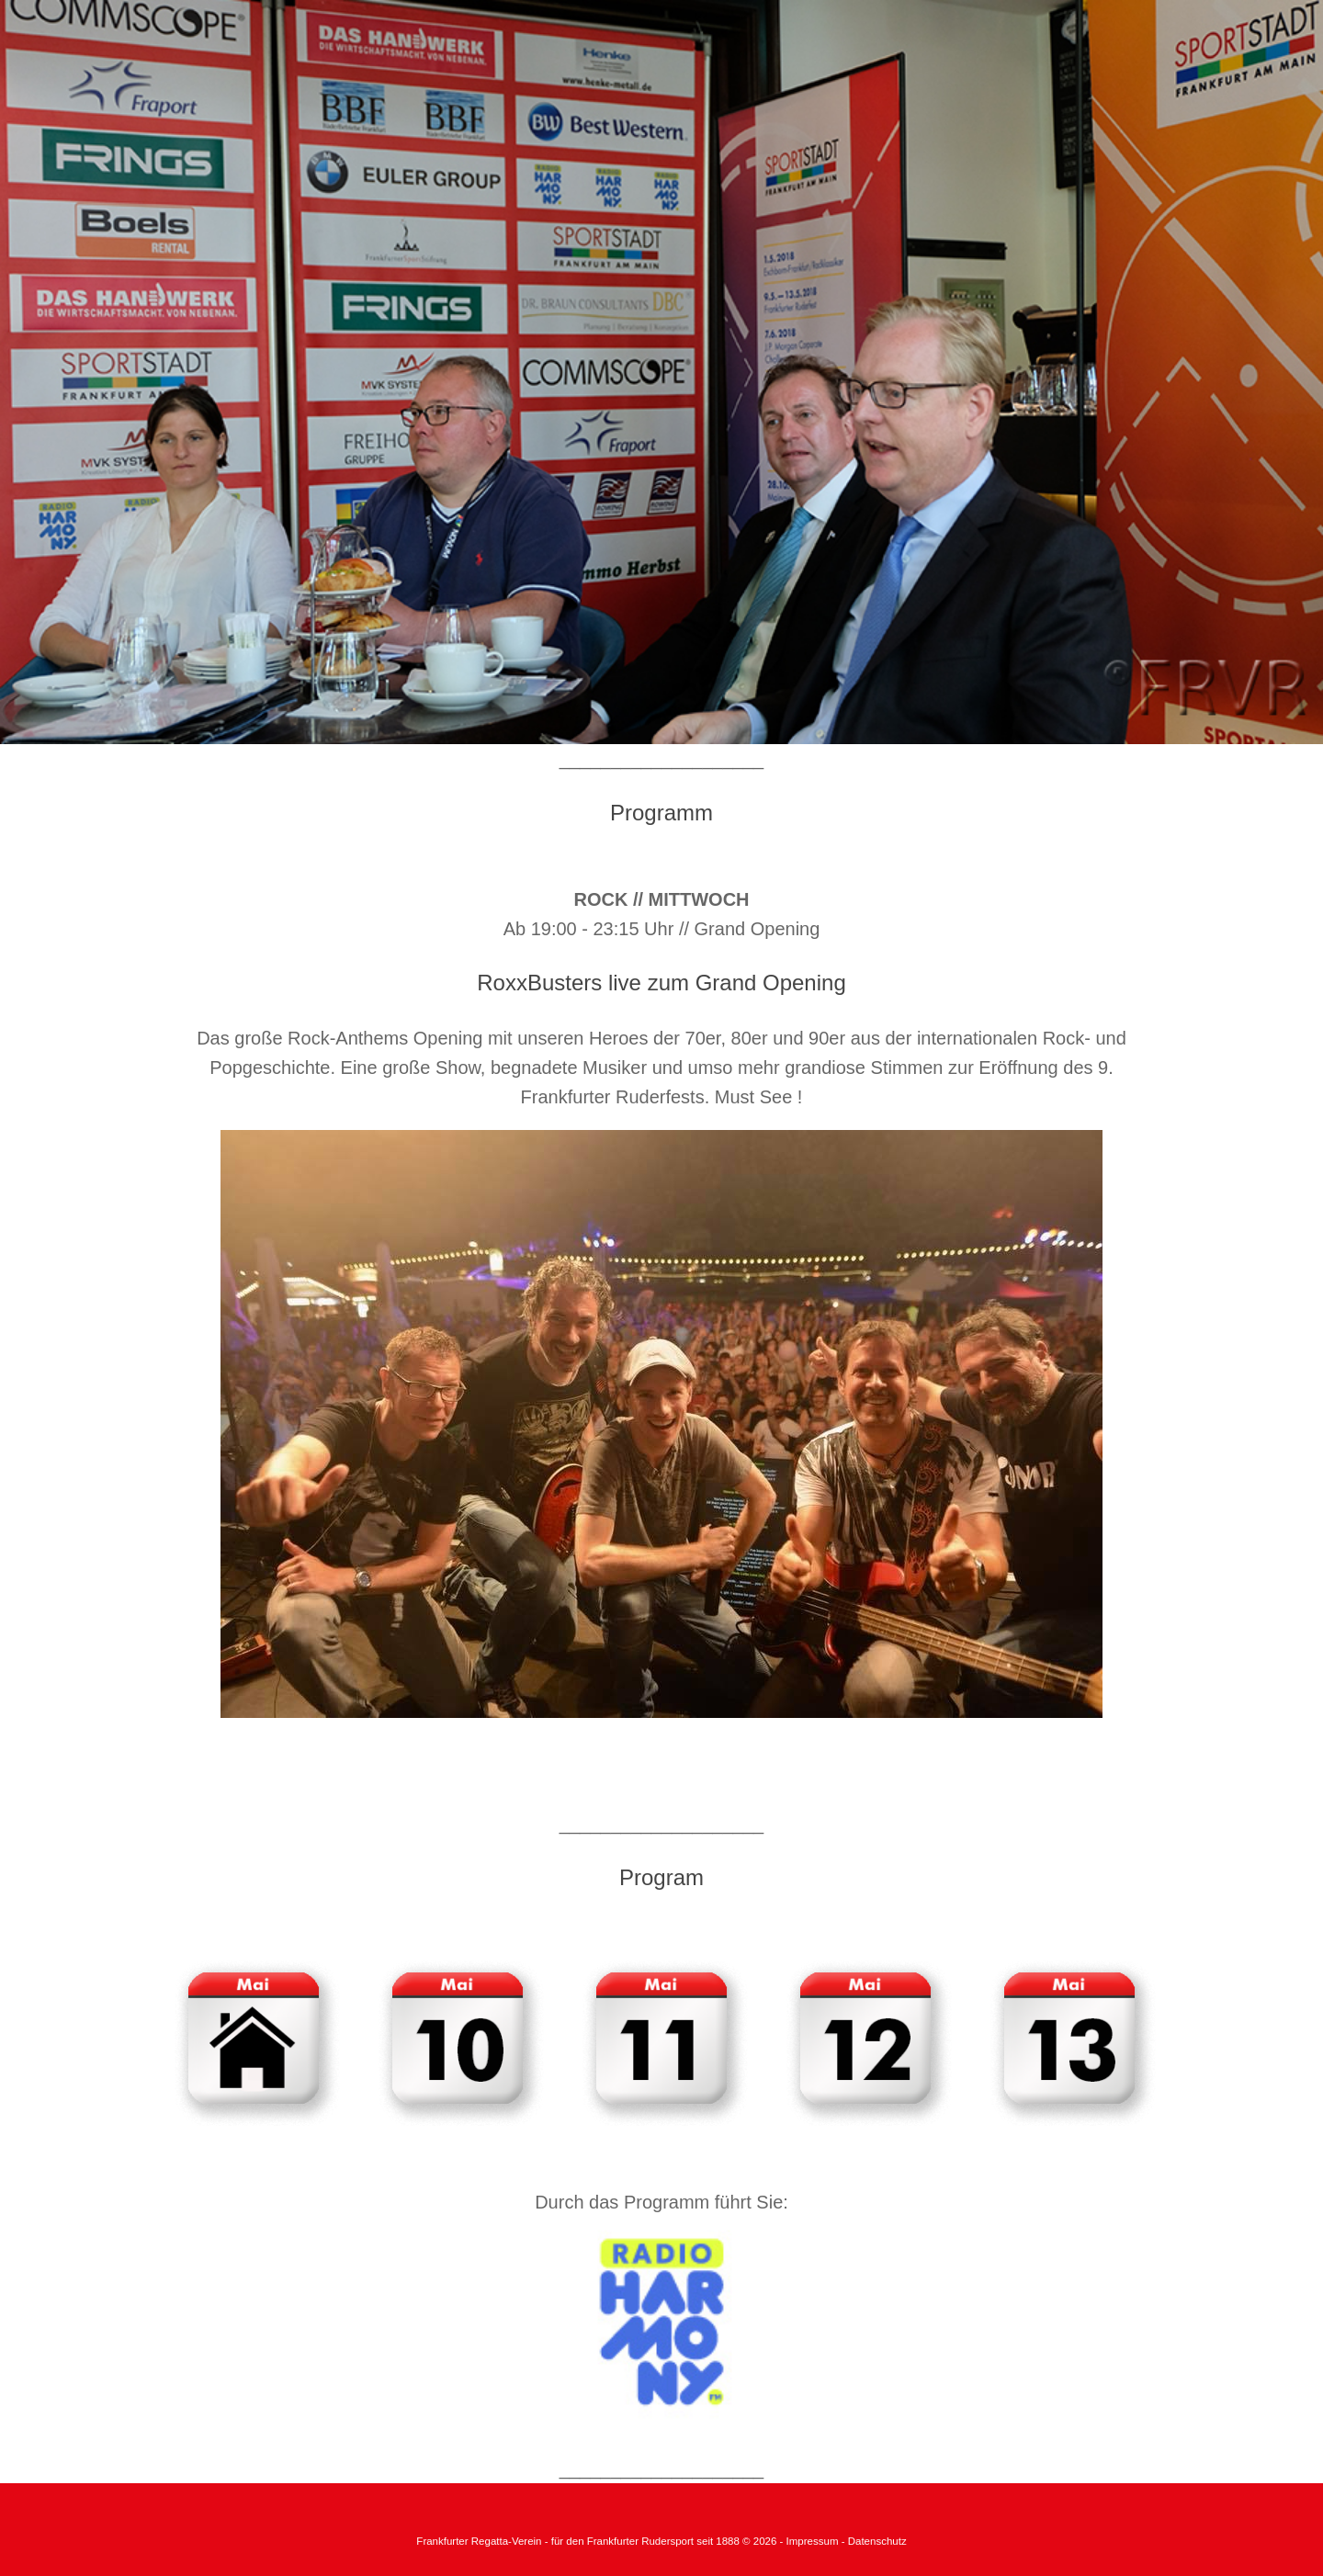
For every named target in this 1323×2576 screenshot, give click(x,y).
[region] (661, 372)
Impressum (814, 2541)
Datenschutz (877, 2541)
